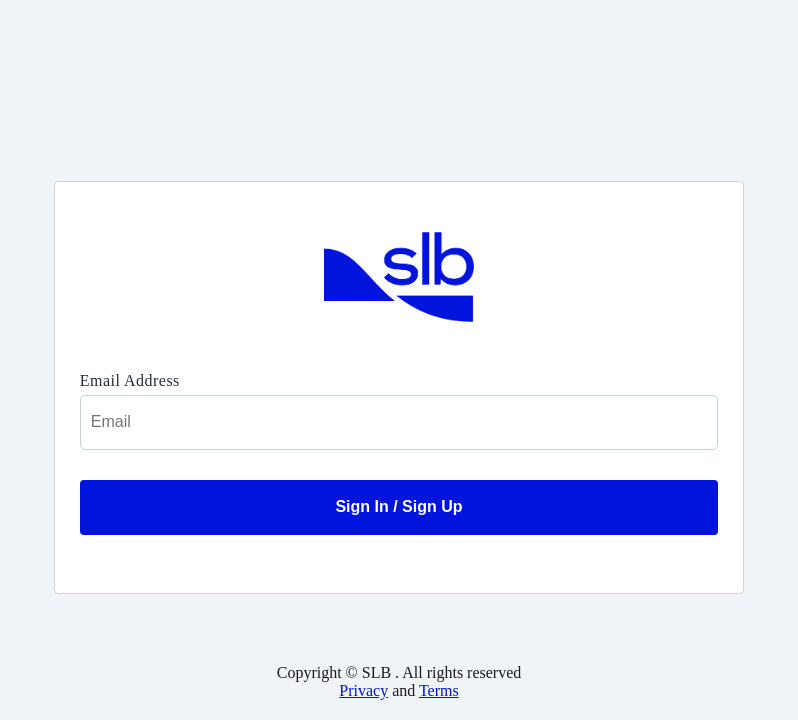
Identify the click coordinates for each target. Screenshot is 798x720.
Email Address (130, 380)
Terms (439, 690)
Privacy (363, 690)
